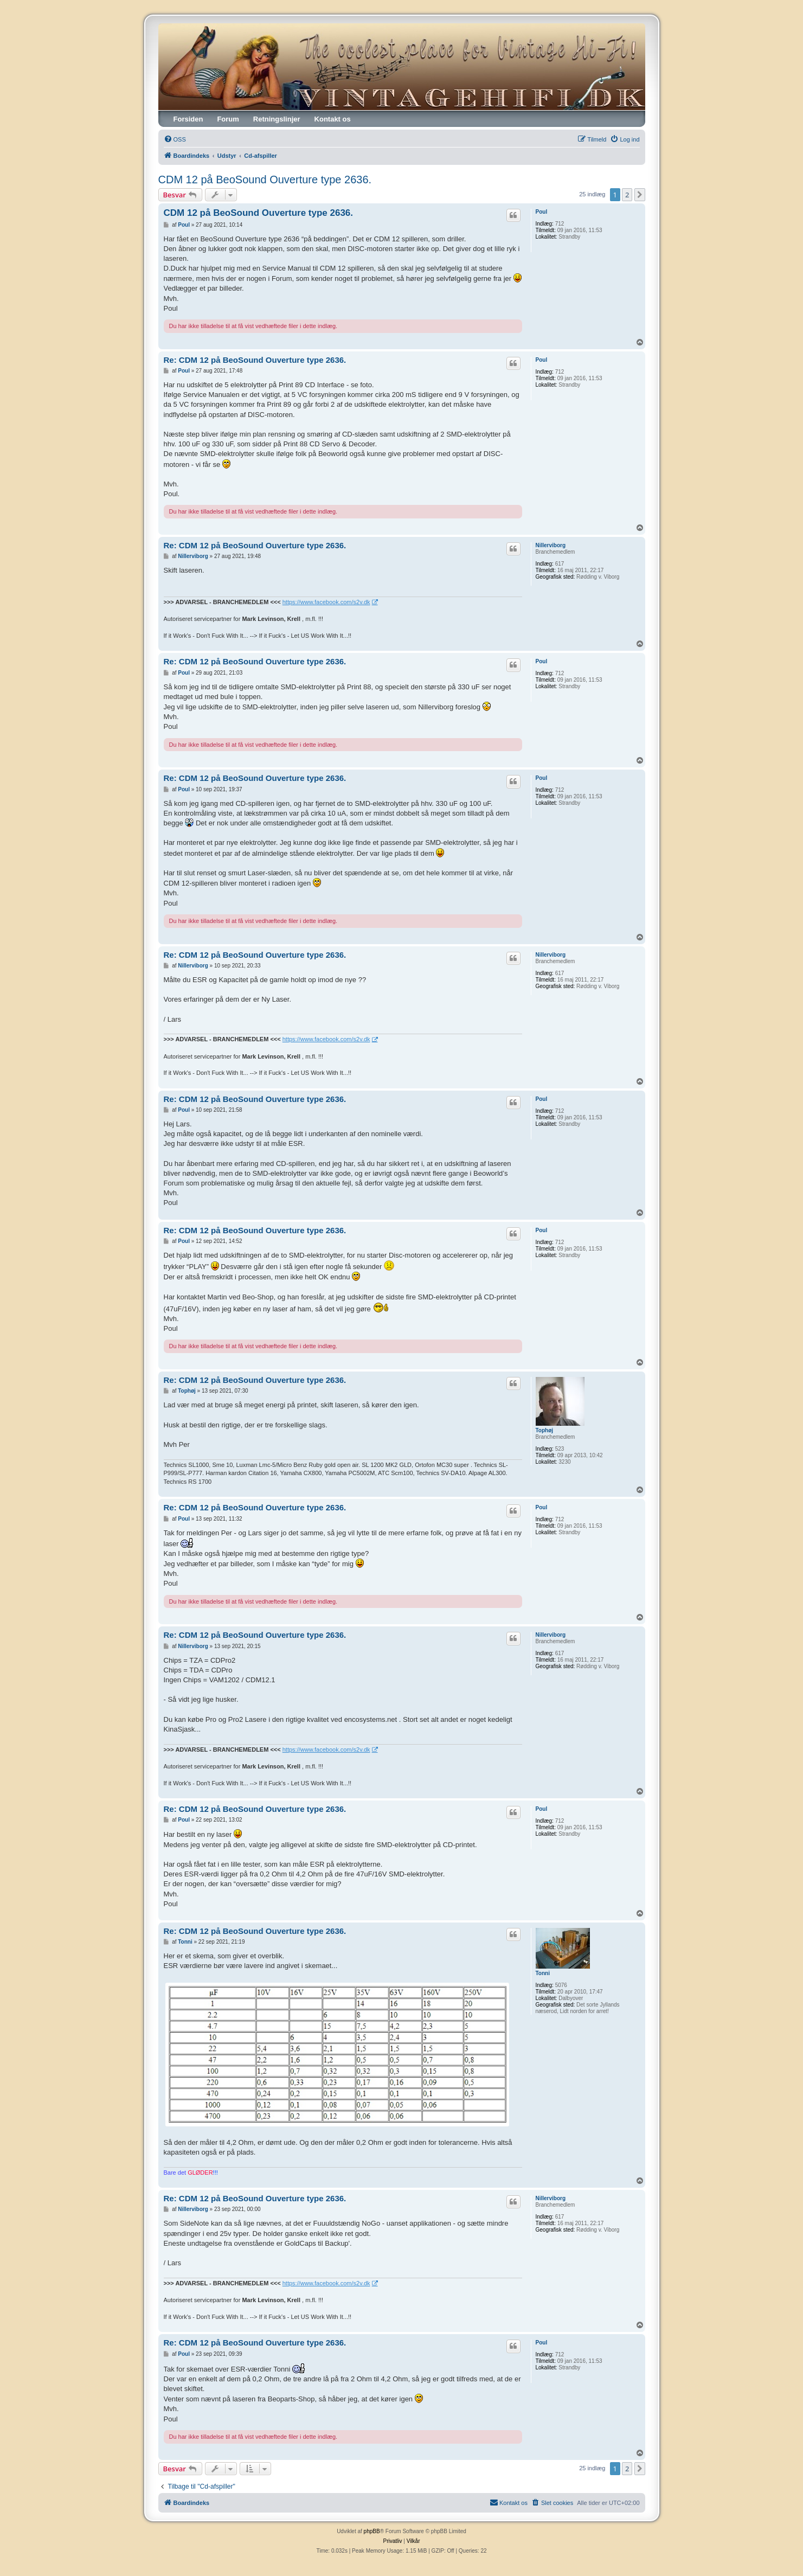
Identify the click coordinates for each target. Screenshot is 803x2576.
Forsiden (188, 119)
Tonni (543, 1973)
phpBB (372, 2531)
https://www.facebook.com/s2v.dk (326, 602)
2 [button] (627, 195)
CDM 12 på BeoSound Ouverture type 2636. (265, 179)
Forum (228, 119)
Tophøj (545, 1430)
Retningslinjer (276, 119)
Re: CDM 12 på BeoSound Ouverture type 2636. (255, 359)
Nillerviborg (551, 545)
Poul (542, 212)
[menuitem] (175, 139)
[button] (639, 194)
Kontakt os (332, 119)
